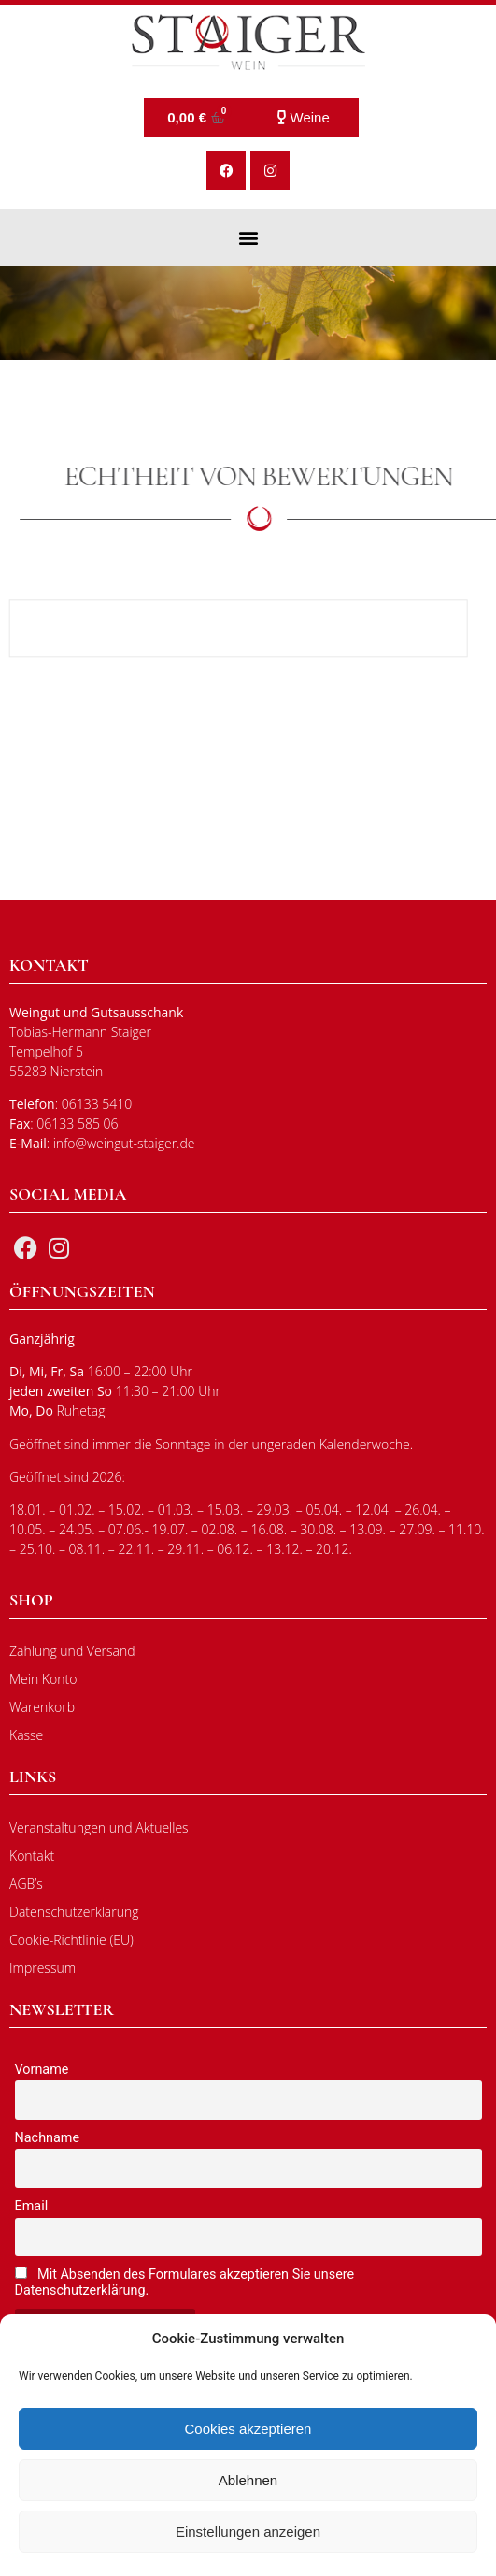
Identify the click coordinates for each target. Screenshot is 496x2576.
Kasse (26, 1735)
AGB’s (26, 1883)
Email (32, 2206)
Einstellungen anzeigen (248, 2532)
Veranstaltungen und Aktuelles (99, 1827)
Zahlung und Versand (72, 1651)
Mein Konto (43, 1679)
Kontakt (31, 1855)
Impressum (42, 1968)
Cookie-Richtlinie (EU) (71, 1940)
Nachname (47, 2138)
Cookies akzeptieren (248, 2429)
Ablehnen (248, 2480)
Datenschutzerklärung (74, 1912)
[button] (248, 237)
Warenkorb (42, 1707)
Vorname (42, 2070)
